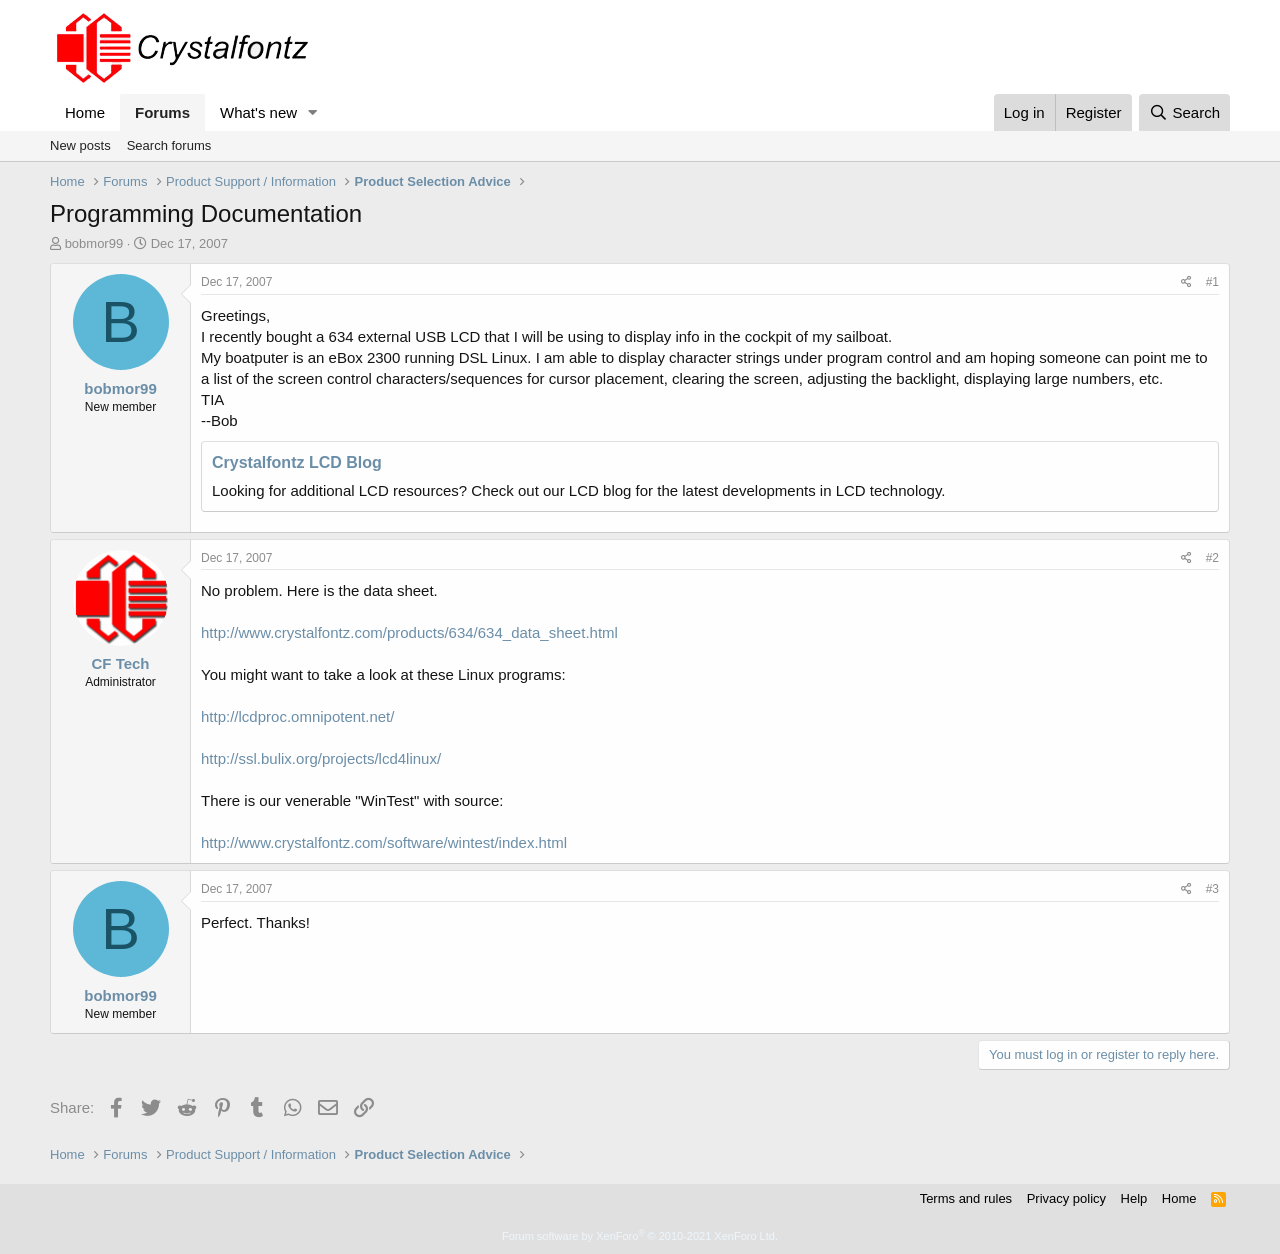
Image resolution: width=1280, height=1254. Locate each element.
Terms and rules (966, 1198)
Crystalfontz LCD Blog (297, 462)
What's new (258, 112)
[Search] (1184, 112)
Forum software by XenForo (640, 1236)
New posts (80, 145)
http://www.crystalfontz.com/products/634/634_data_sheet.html (409, 632)
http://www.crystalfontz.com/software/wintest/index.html (384, 842)
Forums (162, 112)
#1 (1212, 282)
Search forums (169, 145)
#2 (1212, 558)
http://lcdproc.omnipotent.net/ (297, 716)
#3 (1212, 889)
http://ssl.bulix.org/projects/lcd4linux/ (321, 758)
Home (85, 112)
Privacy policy (1066, 1198)
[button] (313, 112)
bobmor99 (94, 243)
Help (1134, 1198)
